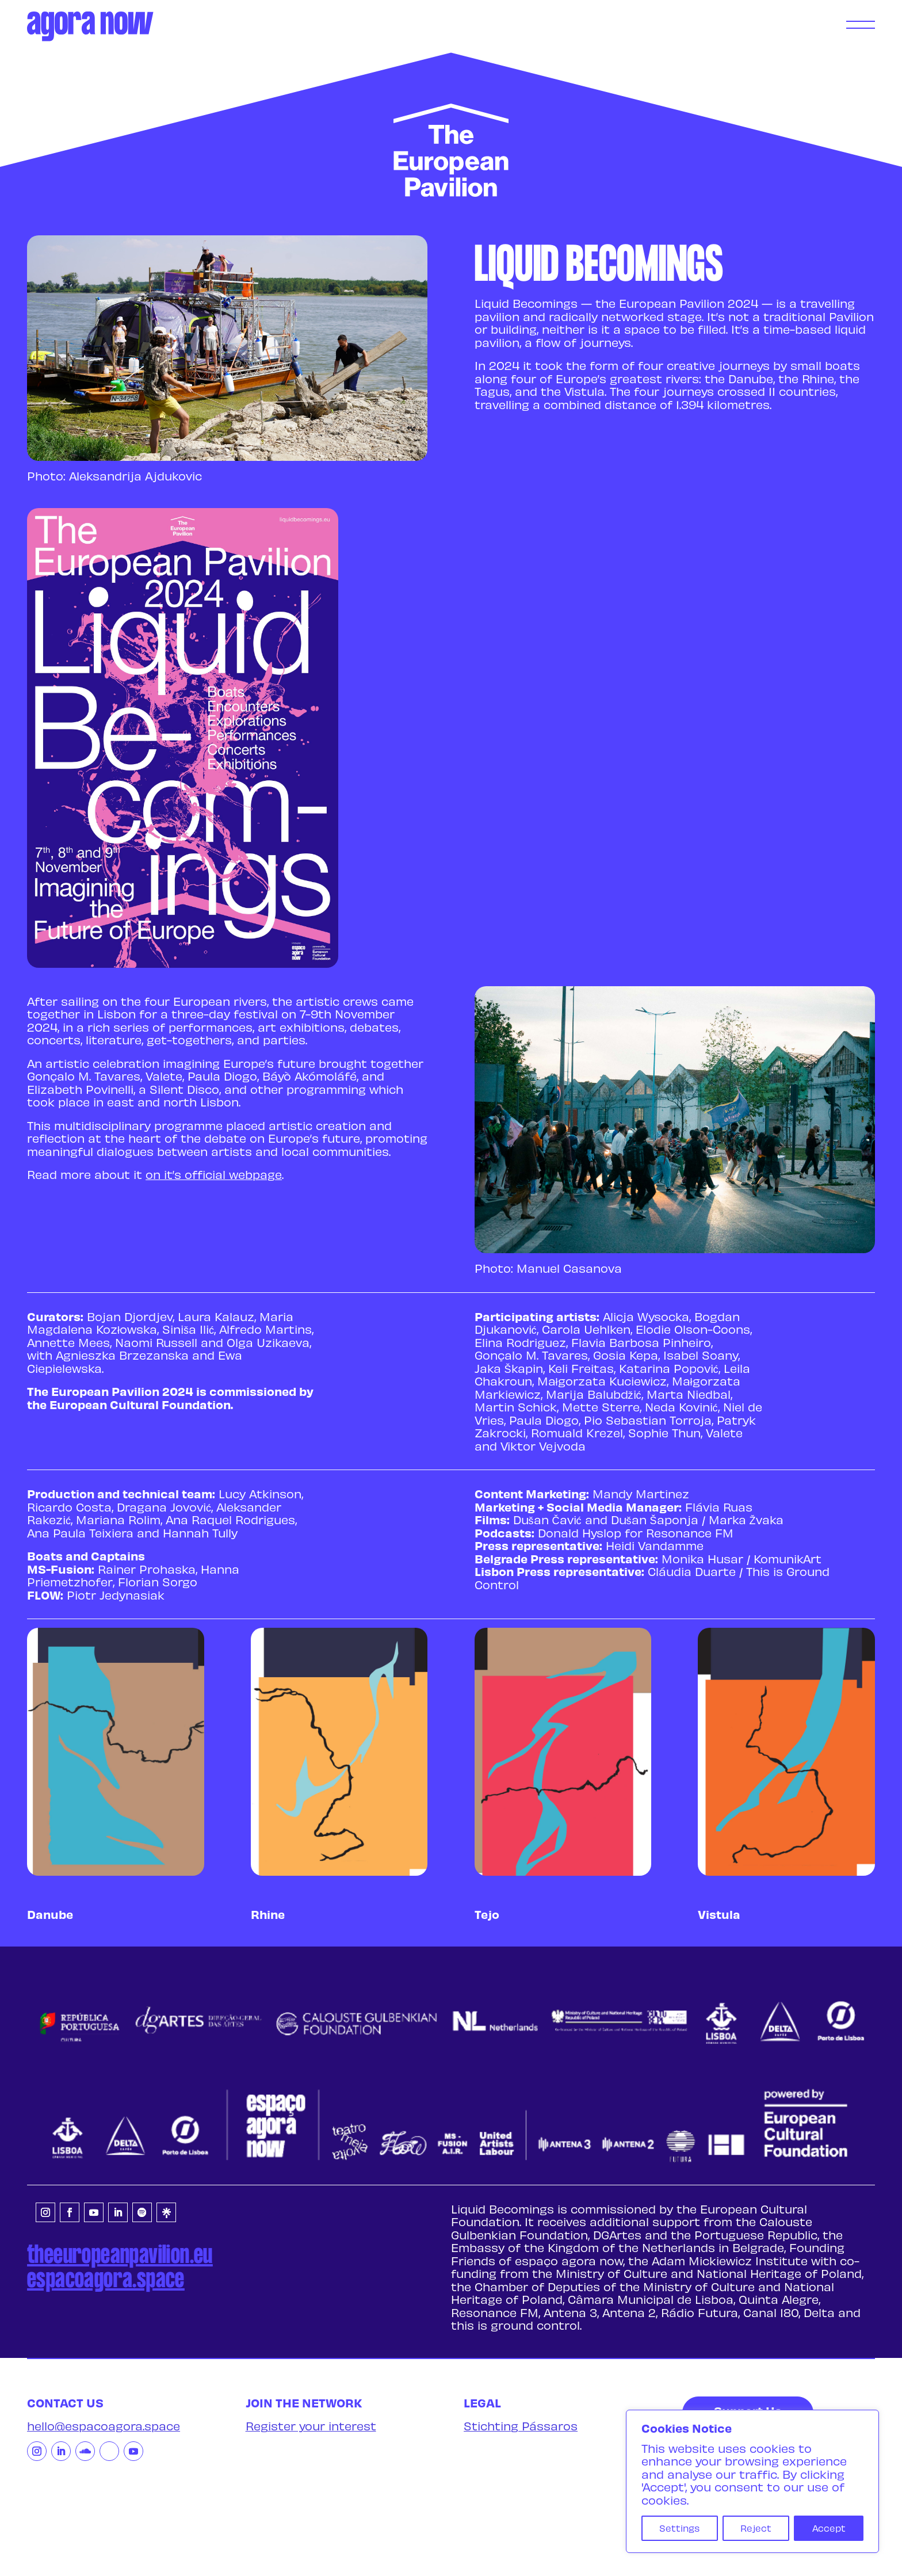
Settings (679, 2527)
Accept (829, 2527)
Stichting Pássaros (521, 2425)
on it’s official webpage (214, 1174)
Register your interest (311, 2425)
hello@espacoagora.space (103, 2425)
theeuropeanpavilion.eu (120, 2256)
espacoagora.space (106, 2280)
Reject (755, 2527)
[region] (752, 2481)
